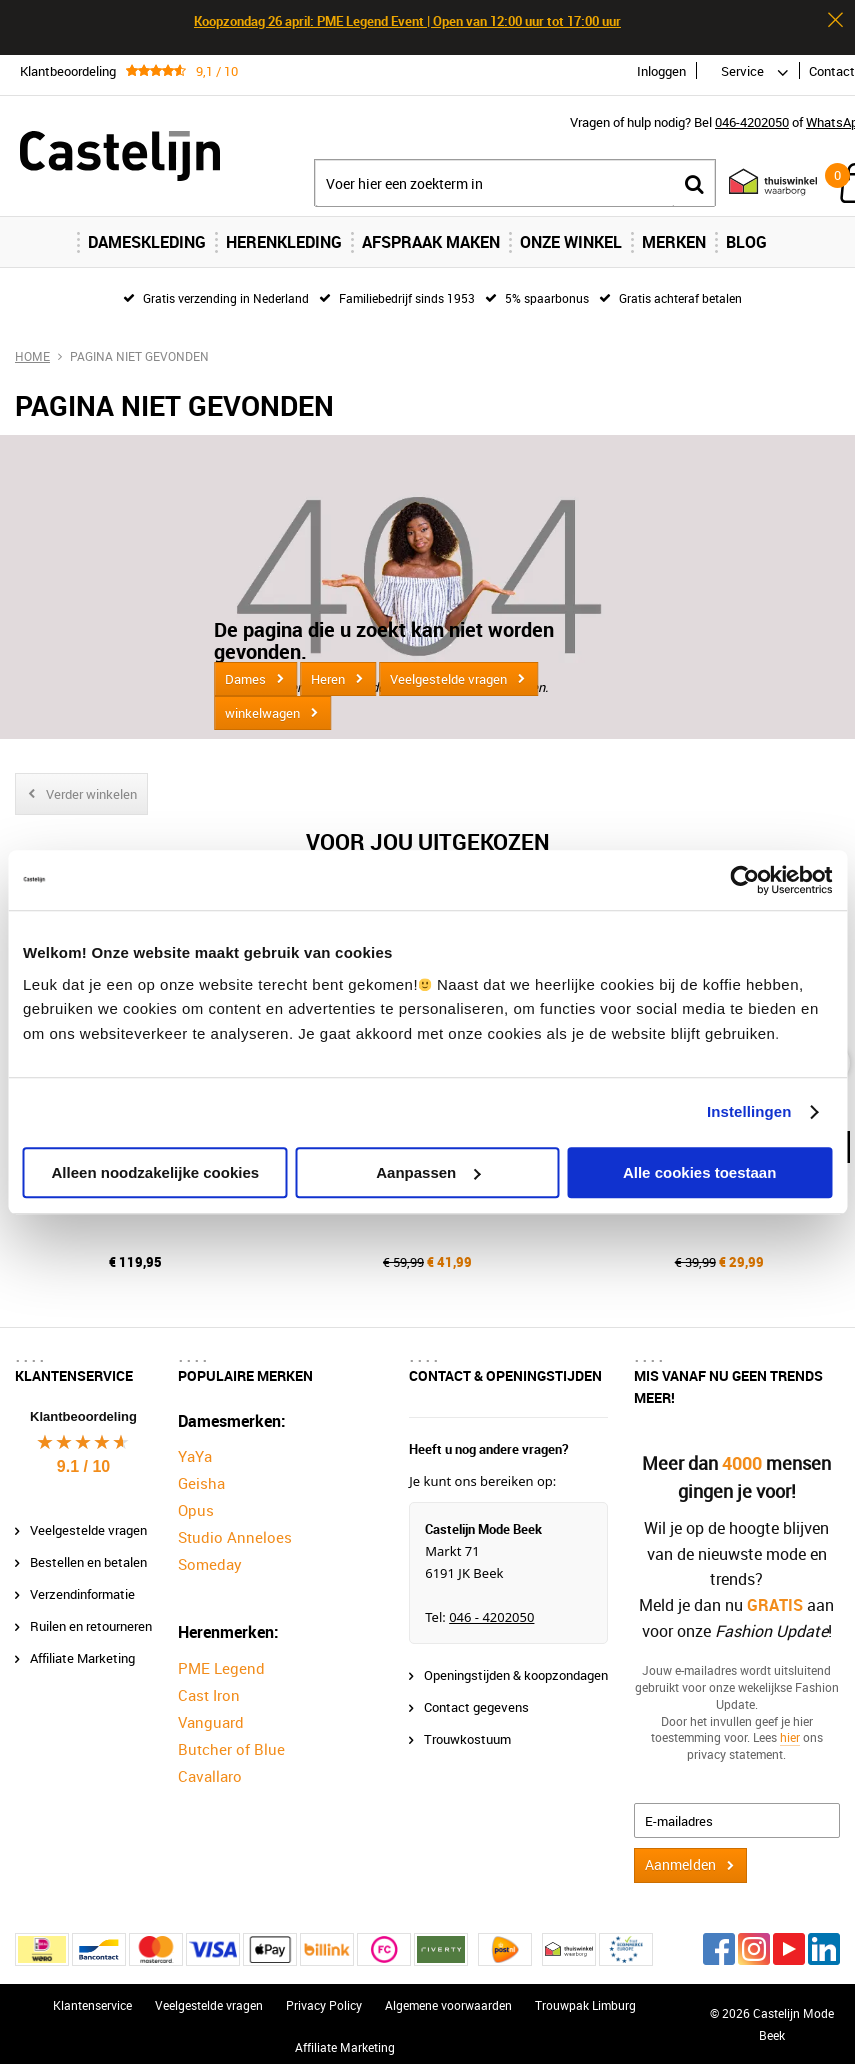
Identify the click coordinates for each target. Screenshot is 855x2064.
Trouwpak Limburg (585, 1996)
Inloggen (661, 71)
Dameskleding (147, 242)
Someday (210, 1556)
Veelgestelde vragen (448, 679)
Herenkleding (284, 242)
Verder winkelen (91, 794)
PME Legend (221, 1659)
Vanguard (211, 1713)
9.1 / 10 (83, 1457)
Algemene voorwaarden (448, 1996)
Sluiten (835, 20)
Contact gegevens (476, 1698)
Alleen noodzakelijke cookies (156, 1172)
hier (790, 1729)
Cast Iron (209, 1686)
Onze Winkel (571, 242)
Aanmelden (680, 1855)
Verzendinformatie (82, 1585)
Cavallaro (210, 1767)
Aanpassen (428, 1172)
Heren (328, 679)
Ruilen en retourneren (91, 1617)
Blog (746, 242)
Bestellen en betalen (88, 1553)
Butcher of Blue (231, 1740)
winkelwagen (262, 713)
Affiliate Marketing (82, 1649)
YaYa (195, 1448)
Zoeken (694, 183)
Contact (832, 71)
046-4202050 (752, 122)
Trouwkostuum (467, 1730)
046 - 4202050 (491, 1608)
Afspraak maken (431, 242)
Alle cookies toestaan (699, 1172)
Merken (674, 242)
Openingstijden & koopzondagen (516, 1666)
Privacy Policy (324, 1996)
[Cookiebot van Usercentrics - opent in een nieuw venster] (744, 880)
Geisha (201, 1475)
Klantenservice (92, 1996)
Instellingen (749, 1111)
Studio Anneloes (235, 1529)
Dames (245, 679)
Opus (196, 1502)
